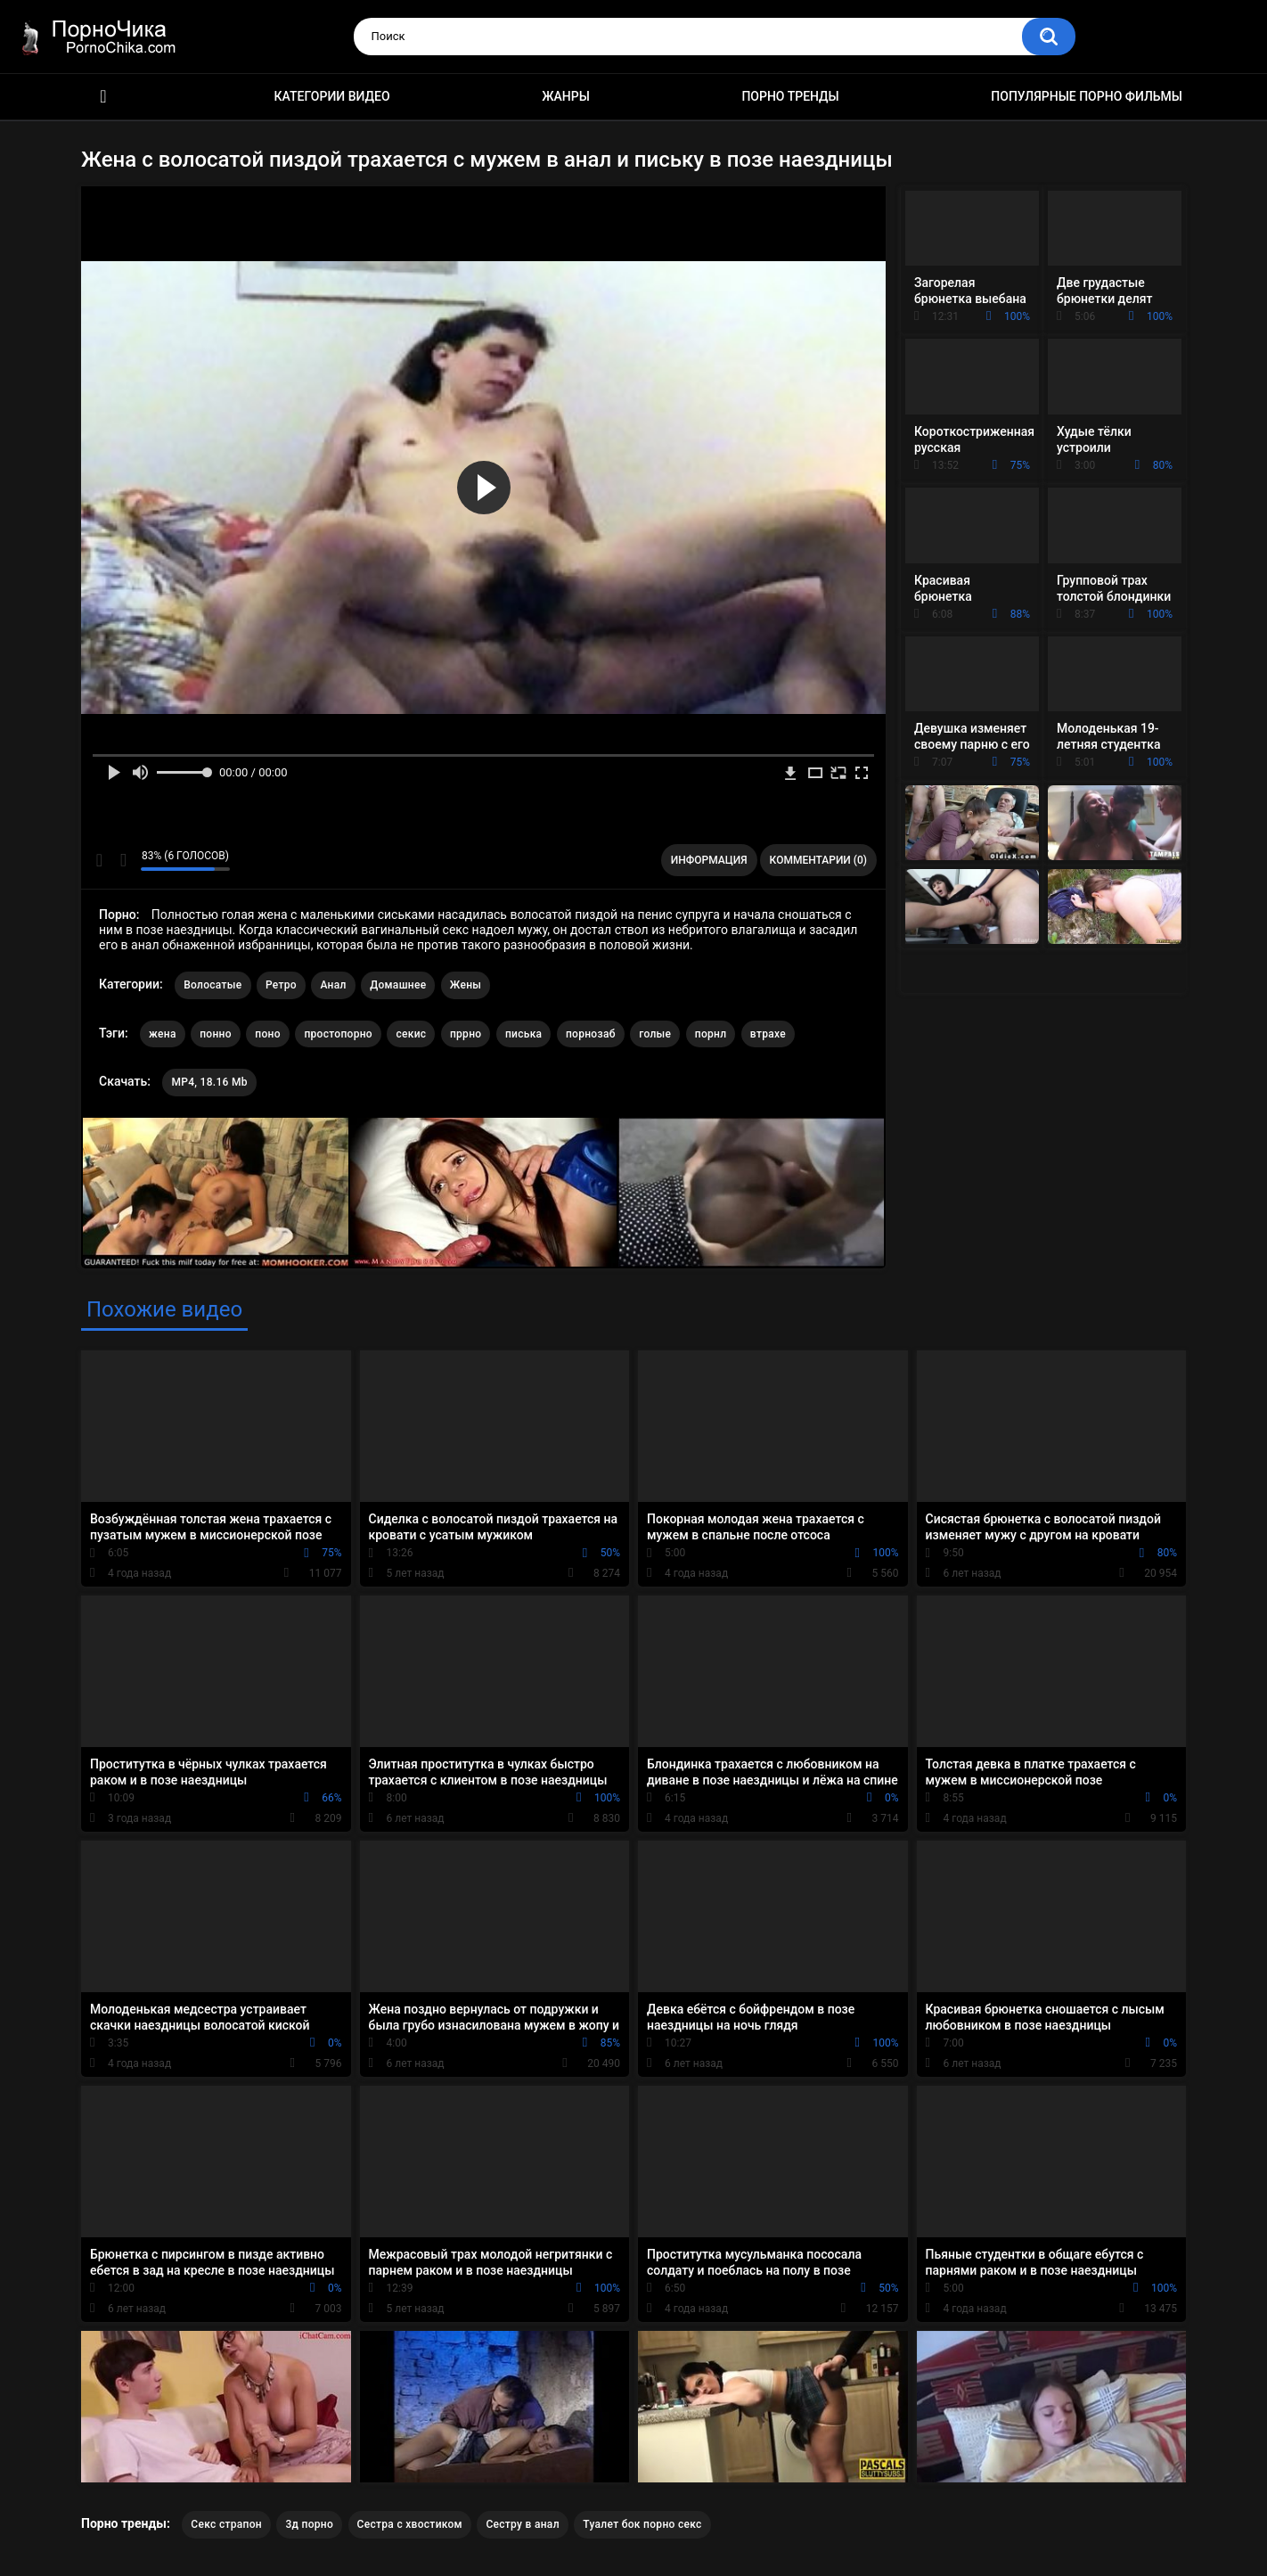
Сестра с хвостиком (409, 2524)
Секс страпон (226, 2524)
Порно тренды (789, 96)
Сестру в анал (522, 2524)
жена (162, 1034)
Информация (709, 860)
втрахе (768, 1034)
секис (411, 1034)
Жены (465, 985)
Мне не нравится (122, 860)
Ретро (281, 985)
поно (268, 1034)
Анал (333, 985)
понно (216, 1034)
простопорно (338, 1034)
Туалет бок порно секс (642, 2524)
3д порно (309, 2524)
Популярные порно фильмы (1086, 96)
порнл (711, 1034)
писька (524, 1034)
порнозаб (591, 1034)
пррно (466, 1034)
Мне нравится (99, 860)
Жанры (566, 96)
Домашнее (398, 985)
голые (655, 1034)
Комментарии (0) (818, 860)
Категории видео (332, 96)
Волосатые (212, 985)
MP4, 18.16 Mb (209, 1082)
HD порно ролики (103, 96)
